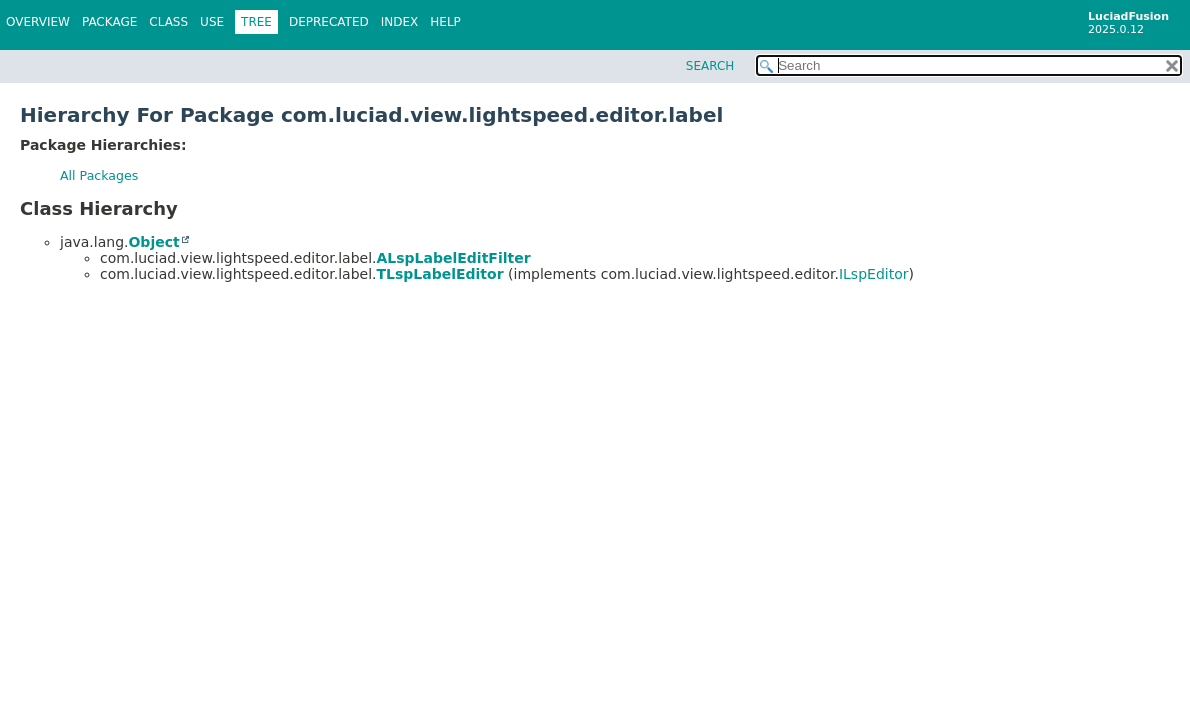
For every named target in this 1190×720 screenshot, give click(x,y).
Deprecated (329, 22)
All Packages (99, 175)
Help (445, 22)
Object (153, 242)
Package (109, 22)
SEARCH (710, 66)
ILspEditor (874, 274)
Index (400, 22)
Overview (38, 22)
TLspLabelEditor (439, 274)
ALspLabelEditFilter (453, 258)
